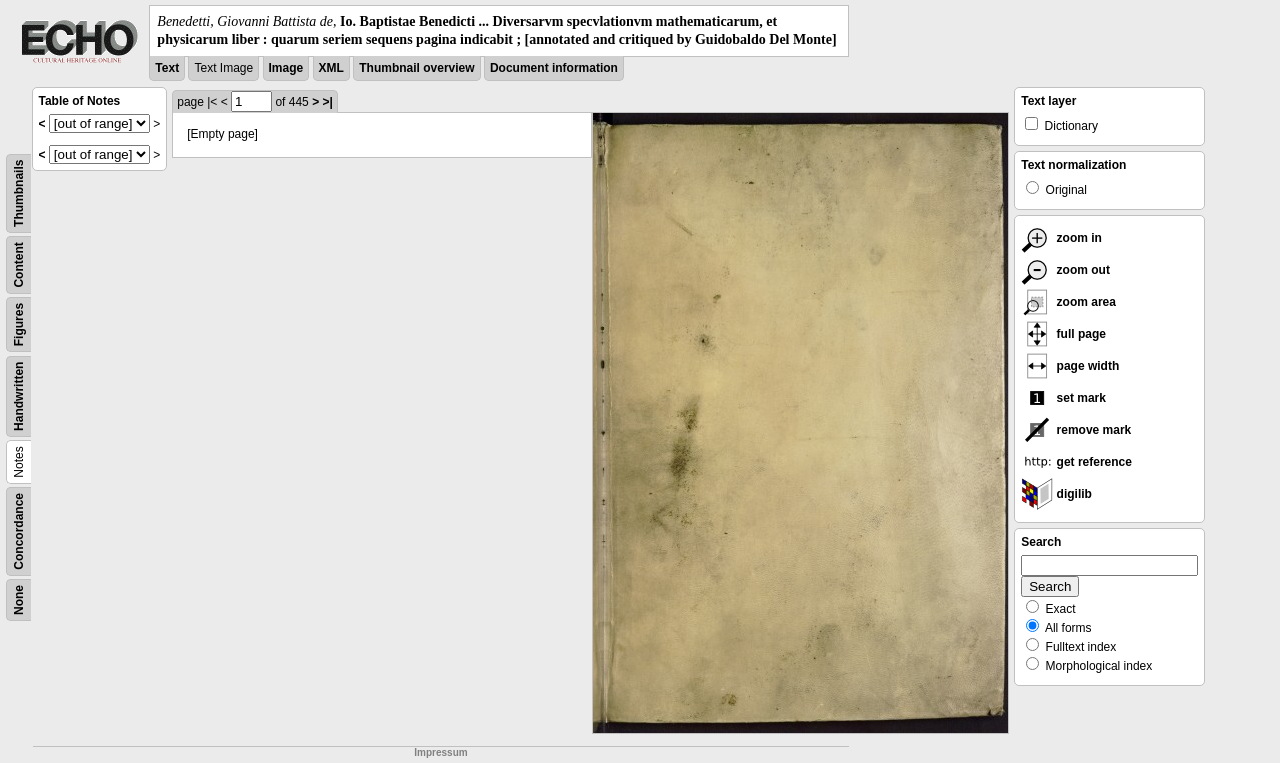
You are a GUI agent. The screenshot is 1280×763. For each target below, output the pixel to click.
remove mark (1076, 430)
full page (1063, 334)
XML (331, 68)
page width (1070, 366)
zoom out (1065, 270)
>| (327, 102)
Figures (19, 324)
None (19, 600)
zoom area (1068, 302)
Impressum (440, 752)
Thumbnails (19, 193)
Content (19, 265)
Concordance (19, 531)
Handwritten (19, 396)
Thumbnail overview (416, 68)
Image (286, 68)
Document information (554, 68)
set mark (1063, 398)
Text (167, 68)
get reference (1076, 462)
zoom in (1061, 238)
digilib (1056, 494)
